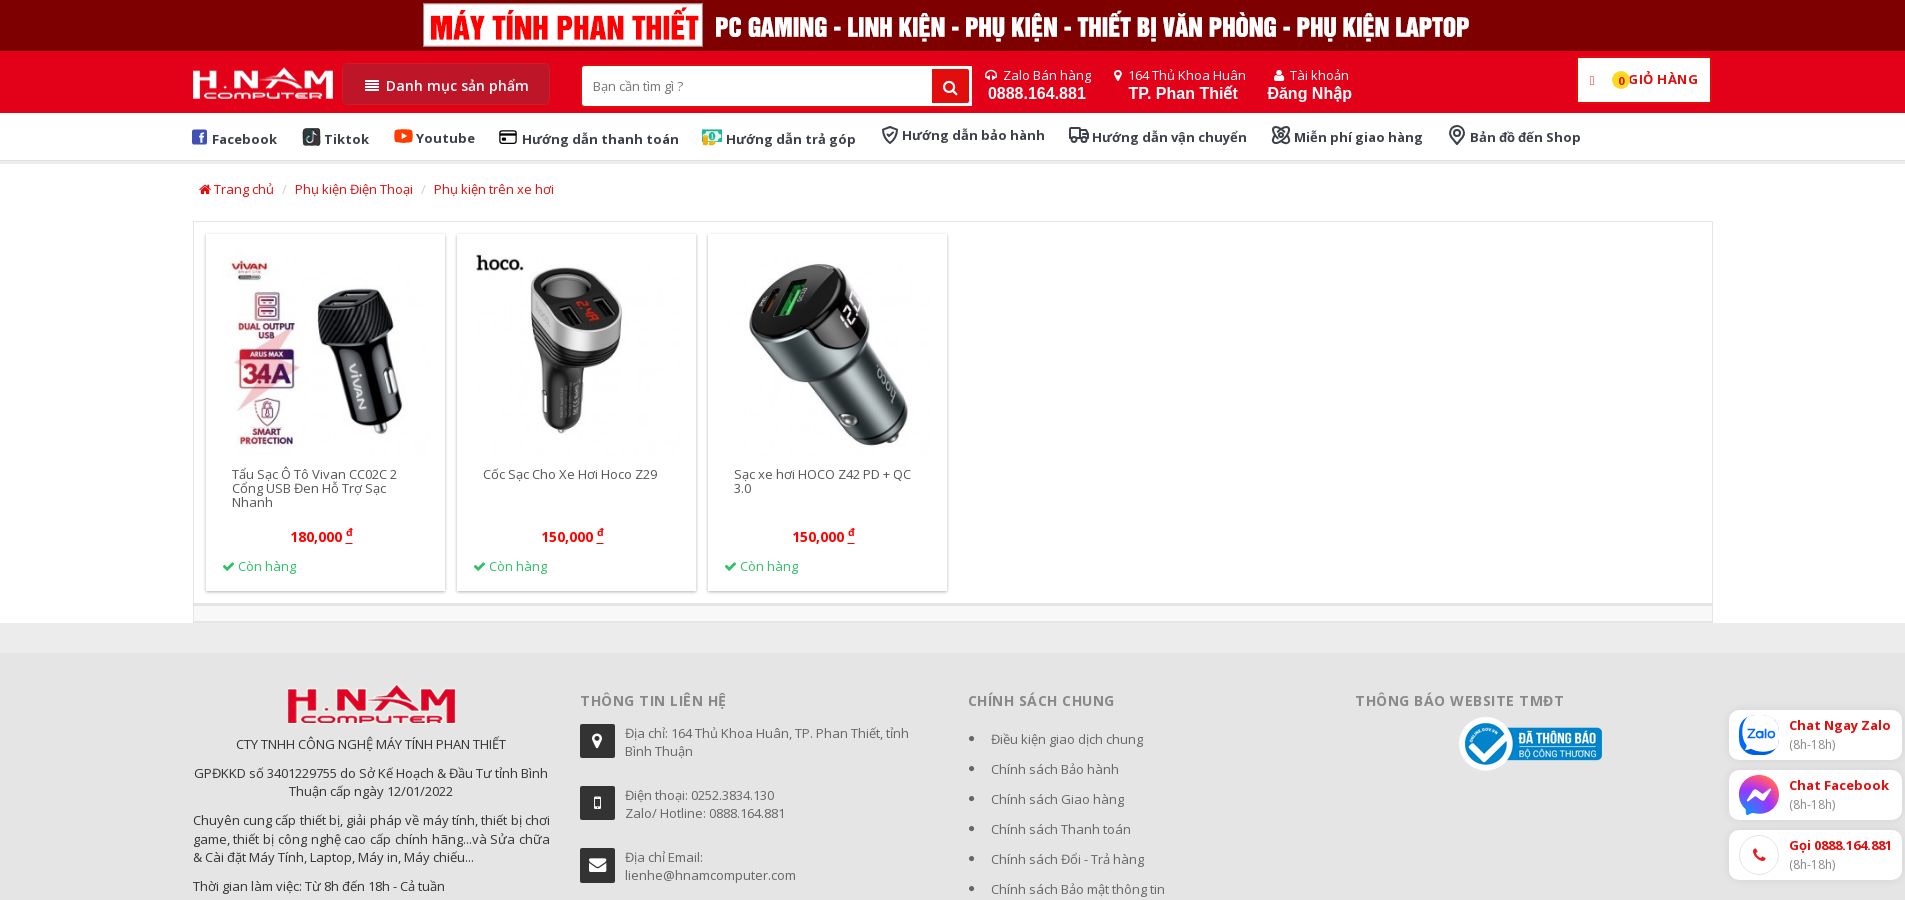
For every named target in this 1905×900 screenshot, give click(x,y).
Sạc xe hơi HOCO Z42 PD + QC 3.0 (822, 481)
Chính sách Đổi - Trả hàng (1067, 859)
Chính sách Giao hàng (1057, 799)
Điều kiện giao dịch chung (1067, 739)
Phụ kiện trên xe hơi (494, 189)
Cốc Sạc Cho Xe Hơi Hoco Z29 (570, 474)
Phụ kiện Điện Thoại (354, 189)
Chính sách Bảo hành (1055, 769)
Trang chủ (236, 189)
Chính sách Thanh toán (1061, 829)
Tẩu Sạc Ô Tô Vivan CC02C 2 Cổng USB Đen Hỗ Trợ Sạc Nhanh (314, 488)
